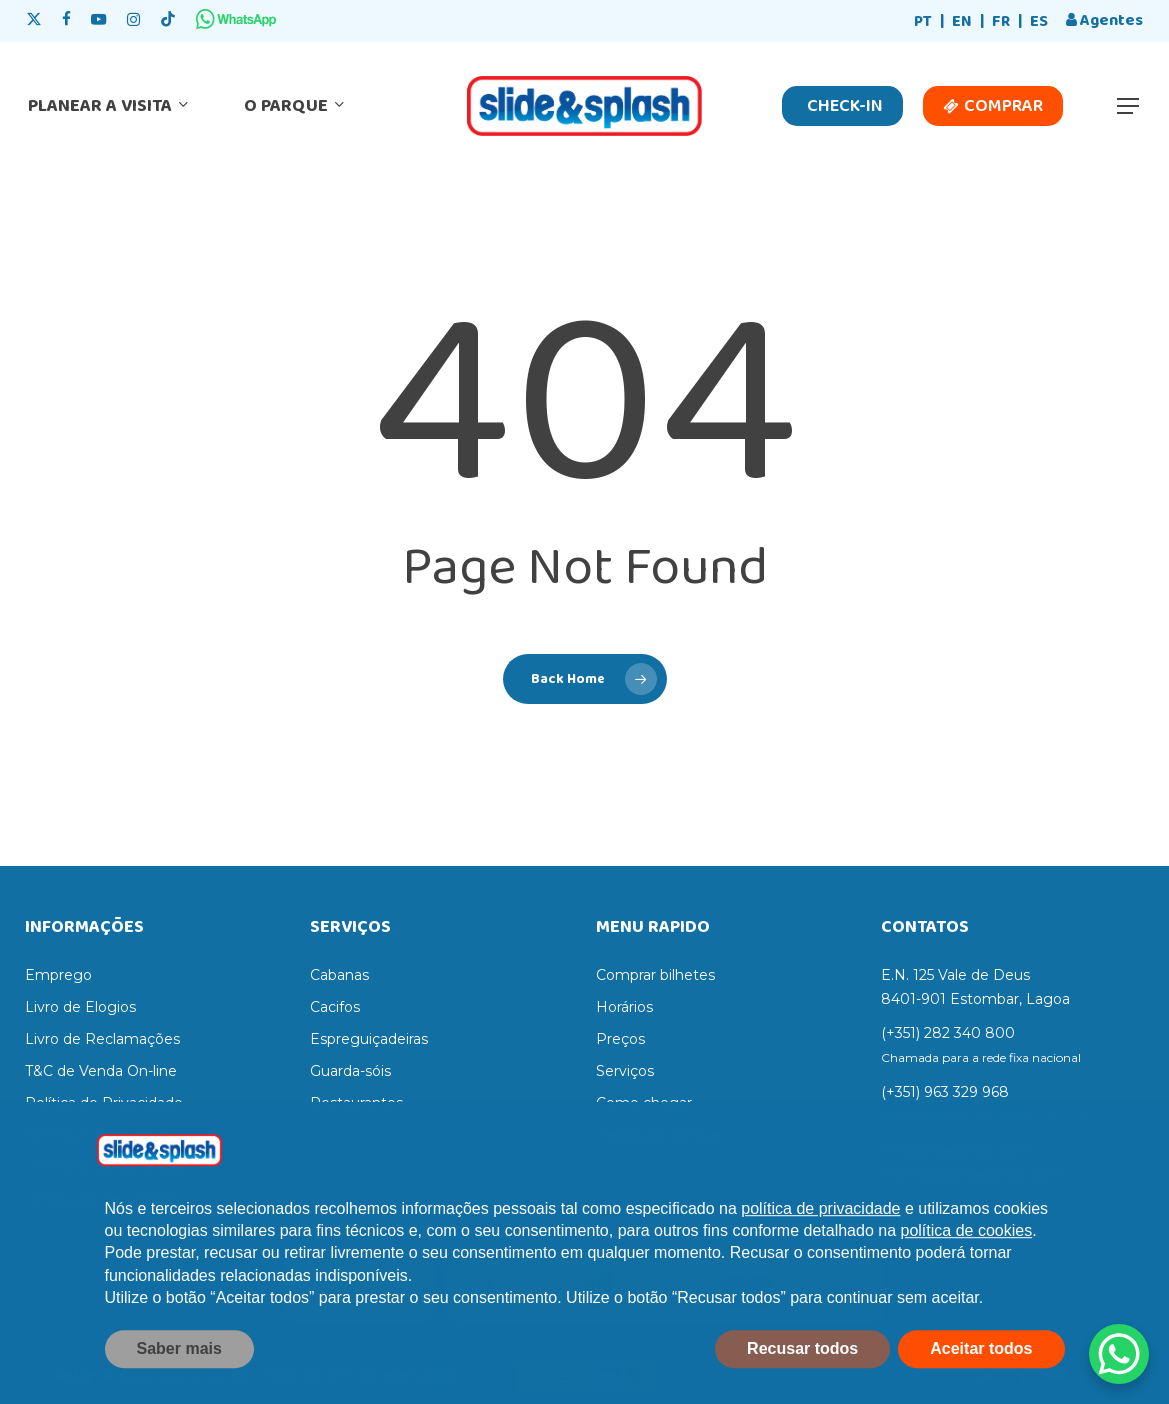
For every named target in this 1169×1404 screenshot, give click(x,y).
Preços (620, 1039)
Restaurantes (356, 1103)
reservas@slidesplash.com (972, 1175)
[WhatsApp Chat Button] (1119, 1354)
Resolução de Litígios (99, 1199)
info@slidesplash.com (956, 1151)
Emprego (58, 975)
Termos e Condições (96, 1135)
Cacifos (335, 1007)
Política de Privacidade (104, 1103)
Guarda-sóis (350, 1071)
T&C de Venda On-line (101, 1071)
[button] (1129, 106)
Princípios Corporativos (104, 1167)
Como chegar (644, 1103)
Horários (624, 1007)
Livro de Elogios (80, 1007)
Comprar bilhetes (655, 975)
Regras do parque (658, 1135)
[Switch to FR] (1001, 22)
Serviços (625, 1071)
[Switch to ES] (1039, 22)
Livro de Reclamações (102, 1039)
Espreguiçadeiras (369, 1039)
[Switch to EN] (962, 22)
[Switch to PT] (923, 22)
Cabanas (339, 975)
